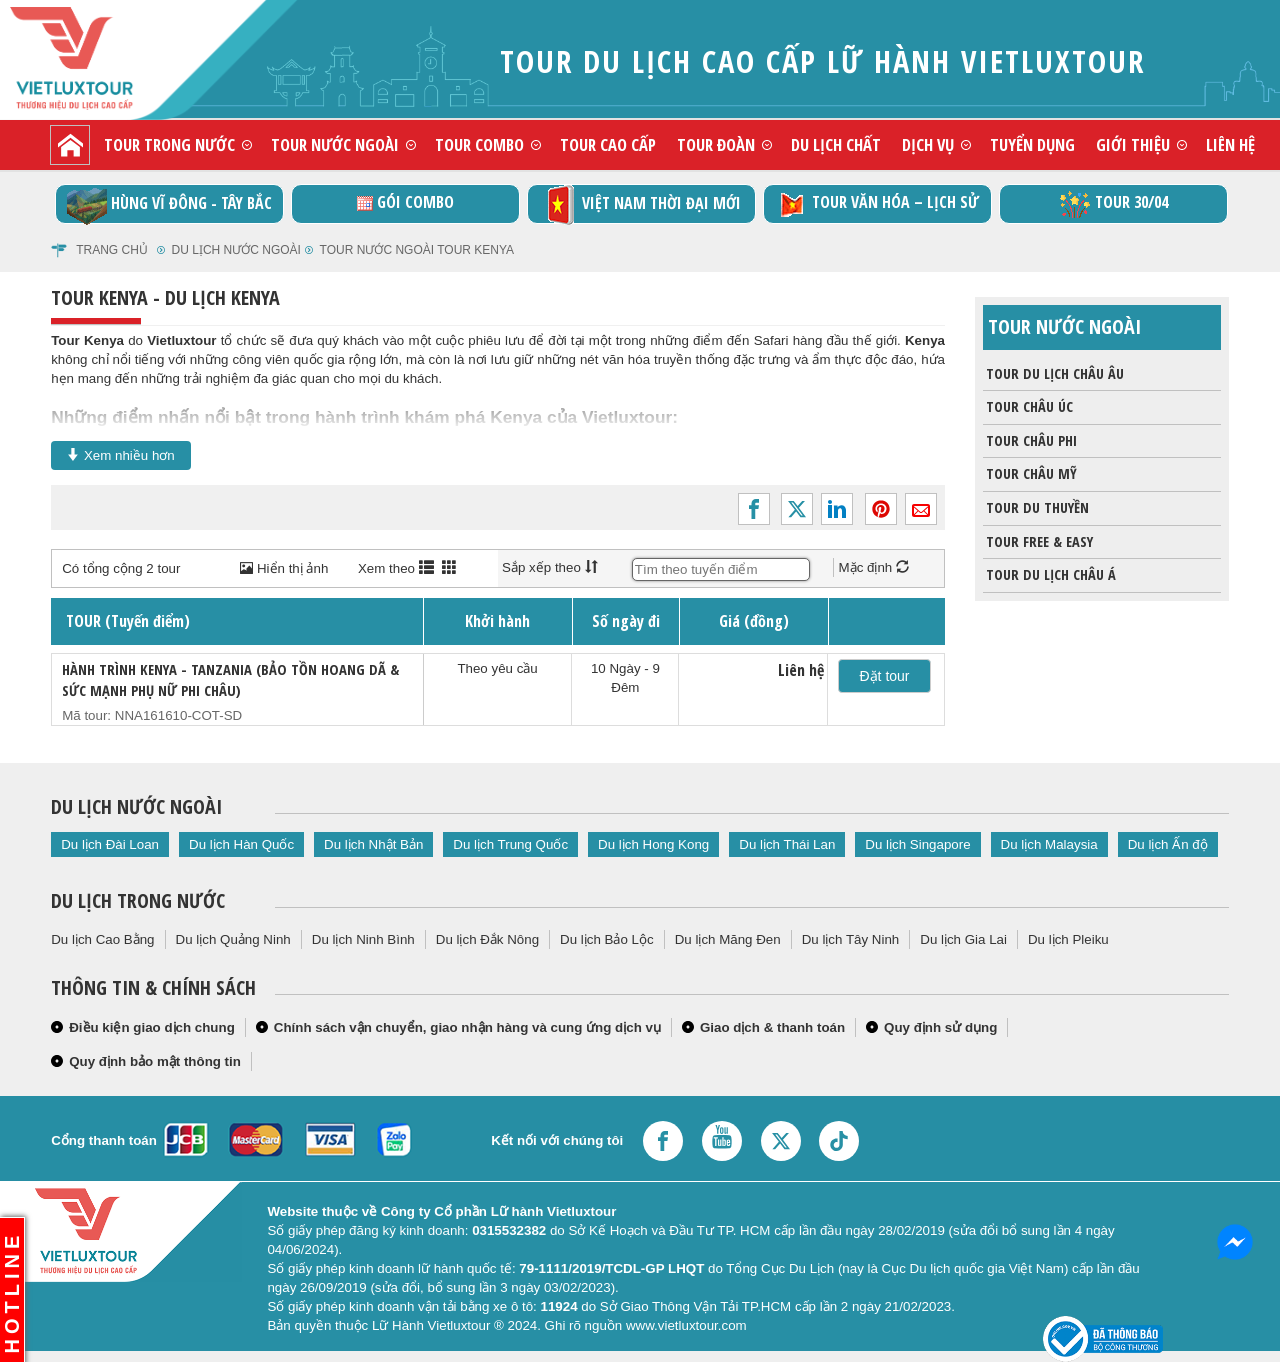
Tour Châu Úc (1028, 407)
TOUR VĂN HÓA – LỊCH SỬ (877, 204)
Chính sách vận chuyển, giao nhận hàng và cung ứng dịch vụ (467, 1027)
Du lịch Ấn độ (1168, 844)
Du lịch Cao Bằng (102, 939)
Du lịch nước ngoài (236, 250)
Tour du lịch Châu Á (1049, 575)
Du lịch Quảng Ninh (233, 939)
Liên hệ (1230, 144)
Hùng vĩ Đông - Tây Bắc (169, 204)
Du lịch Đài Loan (110, 844)
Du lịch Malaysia (1049, 844)
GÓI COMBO (405, 202)
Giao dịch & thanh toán (772, 1027)
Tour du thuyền (1036, 508)
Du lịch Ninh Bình (363, 939)
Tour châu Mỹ (1030, 474)
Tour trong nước (169, 144)
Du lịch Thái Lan (787, 844)
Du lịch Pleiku (1068, 939)
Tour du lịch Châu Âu (1053, 374)
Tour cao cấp (608, 144)
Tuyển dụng (1032, 144)
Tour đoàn (716, 144)
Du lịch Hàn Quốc (241, 844)
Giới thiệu (1133, 144)
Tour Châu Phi (1030, 441)
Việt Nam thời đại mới (641, 204)
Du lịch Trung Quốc (510, 844)
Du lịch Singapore (917, 844)
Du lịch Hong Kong (653, 844)
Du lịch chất (836, 144)
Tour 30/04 (1113, 204)
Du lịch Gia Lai (963, 939)
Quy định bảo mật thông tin (155, 1061)
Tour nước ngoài (335, 144)
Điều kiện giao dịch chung (152, 1027)
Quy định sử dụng (940, 1027)
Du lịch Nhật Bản (373, 844)
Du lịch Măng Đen (728, 939)
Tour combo (479, 144)
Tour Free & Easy (1038, 542)
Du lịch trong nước (138, 900)
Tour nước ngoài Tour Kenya (417, 250)
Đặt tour (885, 676)
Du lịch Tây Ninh (851, 939)
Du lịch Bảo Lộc (607, 939)
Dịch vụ (928, 144)
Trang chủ (112, 250)
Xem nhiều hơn (121, 455)
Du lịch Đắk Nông (487, 939)
